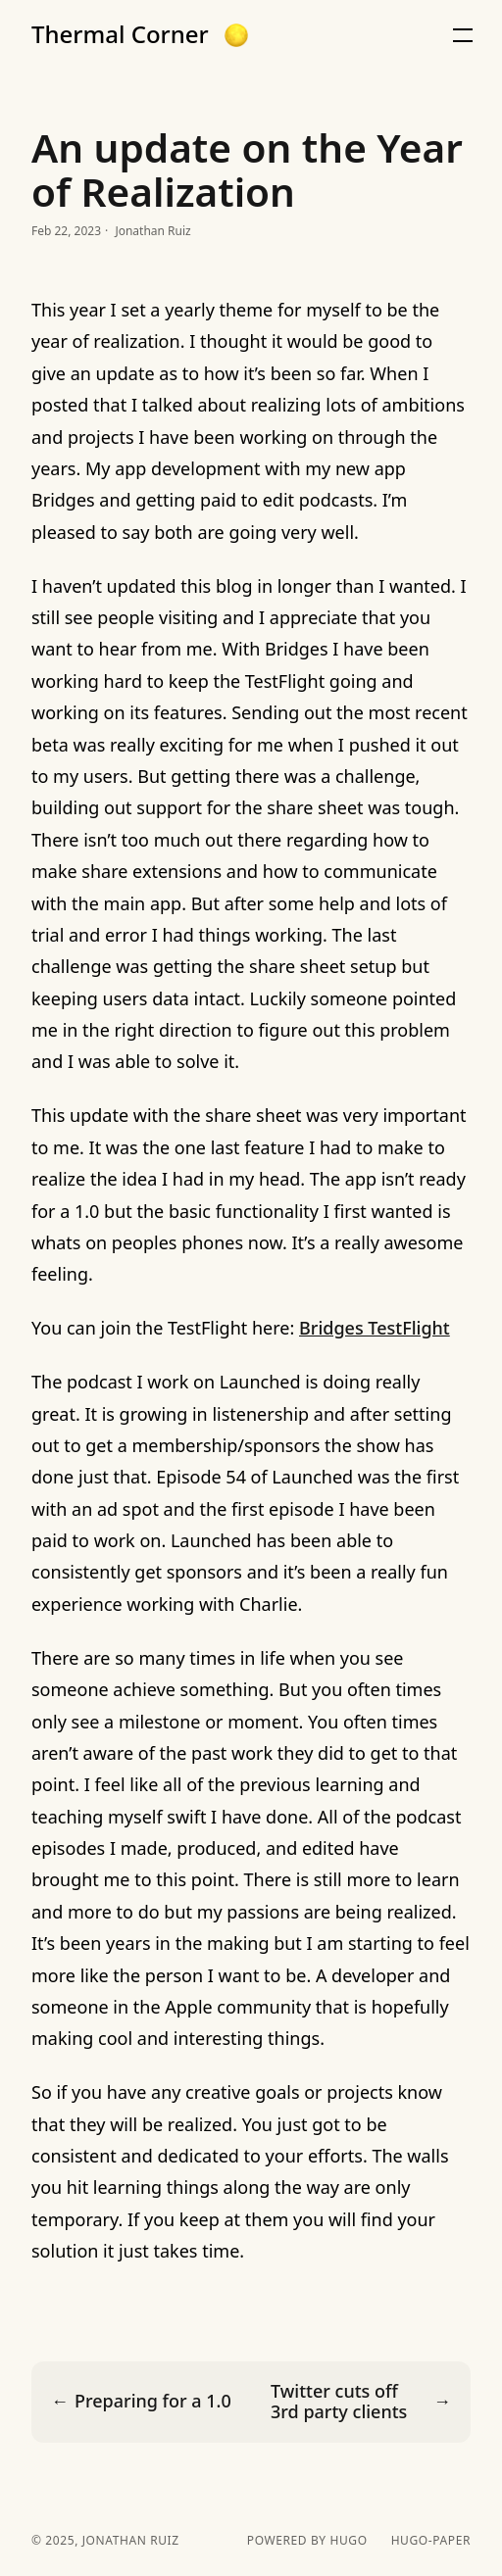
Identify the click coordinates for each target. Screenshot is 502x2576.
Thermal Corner (120, 34)
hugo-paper (431, 2541)
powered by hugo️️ (307, 2541)
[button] (236, 35)
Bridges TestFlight (374, 1327)
